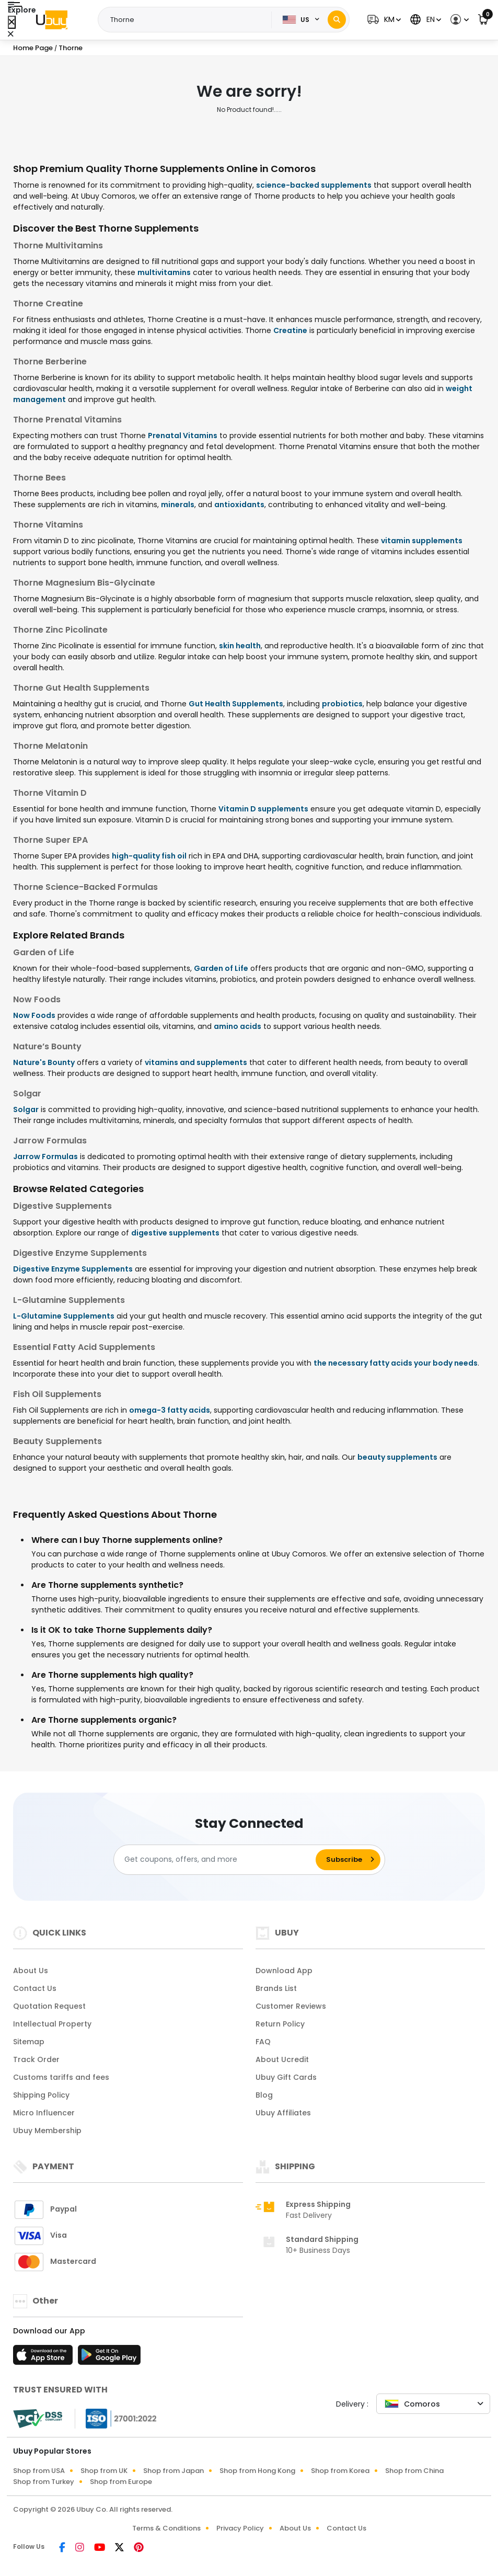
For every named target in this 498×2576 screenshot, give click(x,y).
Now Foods (34, 1015)
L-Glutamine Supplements (63, 1316)
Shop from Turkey (43, 2482)
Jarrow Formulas (45, 1156)
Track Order (36, 2059)
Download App (284, 1970)
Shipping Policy (41, 2095)
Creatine (290, 330)
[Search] (337, 19)
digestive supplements (175, 1233)
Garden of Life (221, 968)
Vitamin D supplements (263, 809)
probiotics (342, 704)
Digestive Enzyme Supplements (73, 1269)
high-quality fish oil (149, 856)
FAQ (263, 2041)
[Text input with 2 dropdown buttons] (188, 20)
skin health (240, 645)
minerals (177, 504)
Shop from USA (39, 2471)
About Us (30, 1970)
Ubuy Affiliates (283, 2113)
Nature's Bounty (44, 1062)
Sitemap (28, 2041)
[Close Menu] (12, 22)
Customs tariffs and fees (61, 2077)
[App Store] (44, 2358)
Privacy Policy (240, 2528)
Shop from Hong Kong (257, 2471)
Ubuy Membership (47, 2130)
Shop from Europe (121, 2482)
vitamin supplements (421, 540)
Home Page (33, 48)
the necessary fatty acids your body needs (396, 1363)
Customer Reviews (291, 2006)
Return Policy (280, 2024)
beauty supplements (397, 1457)
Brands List (276, 1988)
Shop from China (414, 2471)
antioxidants (239, 504)
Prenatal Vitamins (182, 435)
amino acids (237, 1026)
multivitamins (164, 272)
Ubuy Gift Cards (286, 2077)
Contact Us (34, 1988)
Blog (264, 2095)
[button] (382, 19)
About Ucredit (282, 2059)
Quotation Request (49, 2006)
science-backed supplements (314, 185)
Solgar (26, 1109)
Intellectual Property (52, 2024)
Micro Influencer (44, 2113)
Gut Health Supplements (236, 704)
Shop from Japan (173, 2471)
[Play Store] (109, 2358)
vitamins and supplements (196, 1062)
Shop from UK (104, 2471)
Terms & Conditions (166, 2528)
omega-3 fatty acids (169, 1410)
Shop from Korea (340, 2471)
